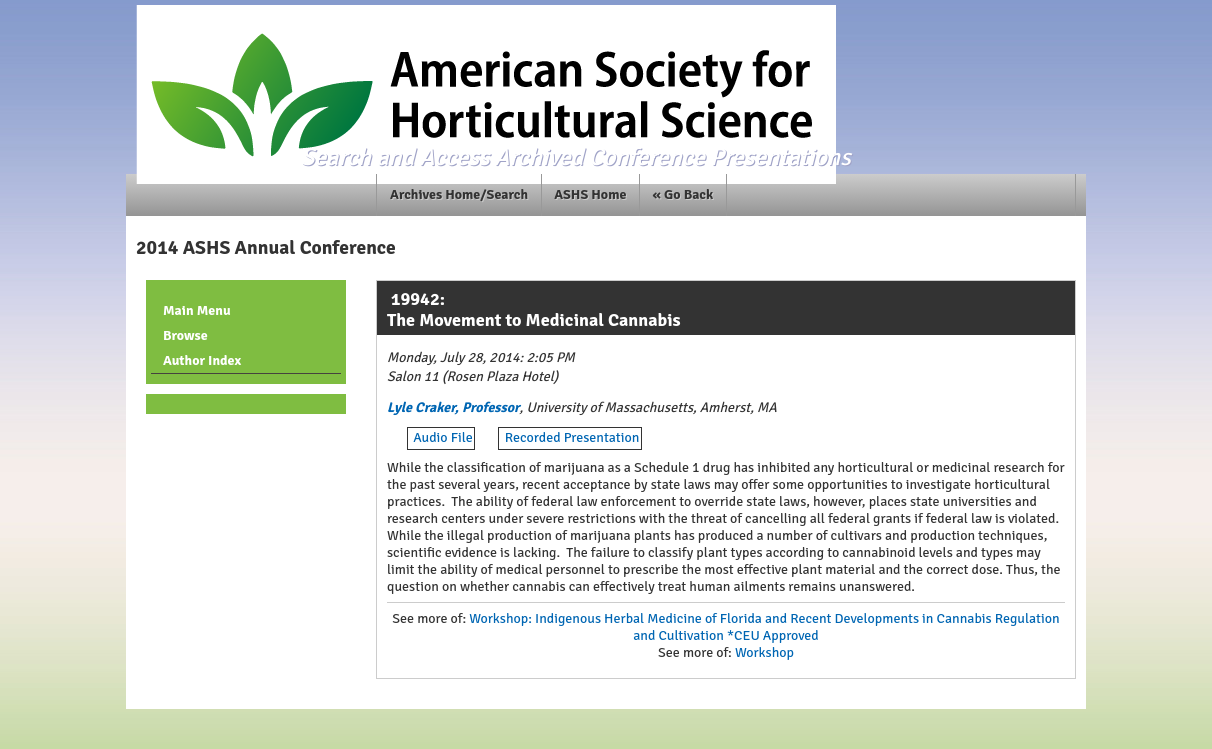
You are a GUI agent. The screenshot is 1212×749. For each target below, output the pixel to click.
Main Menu (197, 310)
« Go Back (683, 194)
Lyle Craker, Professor (453, 407)
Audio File (443, 437)
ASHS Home (590, 194)
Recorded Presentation (572, 437)
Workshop (764, 652)
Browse (185, 335)
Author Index (202, 360)
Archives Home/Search (459, 194)
